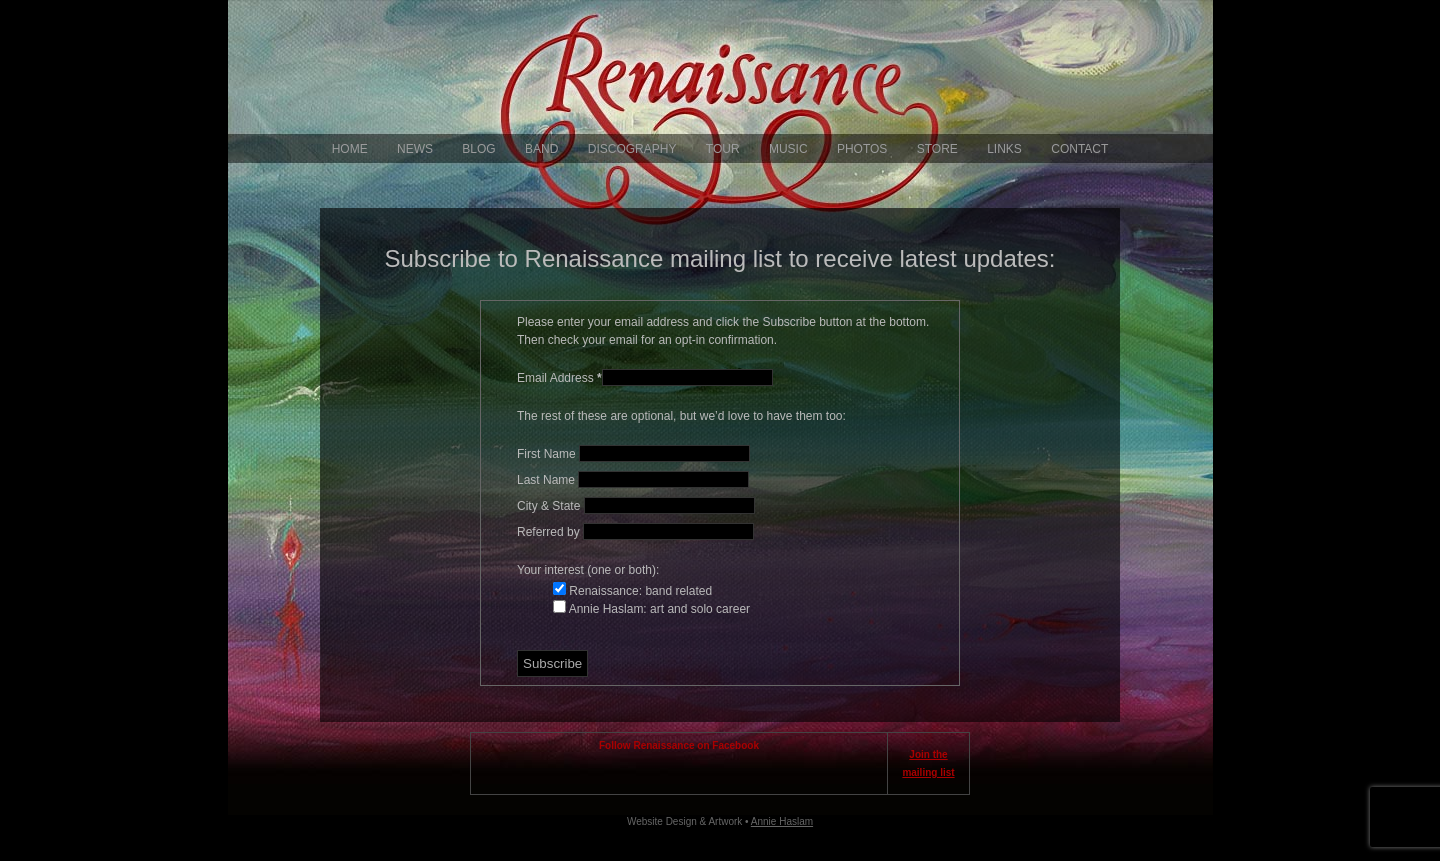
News (415, 149)
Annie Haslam (782, 821)
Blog (478, 149)
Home (350, 149)
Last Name (547, 480)
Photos (862, 149)
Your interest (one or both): (588, 570)
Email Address (559, 378)
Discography (632, 149)
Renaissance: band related (639, 591)
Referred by (550, 532)
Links (1004, 149)
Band (541, 149)
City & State (550, 506)
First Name (548, 454)
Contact (1079, 149)
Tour (723, 149)
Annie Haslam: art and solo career (658, 609)
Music (788, 149)
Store (937, 149)
